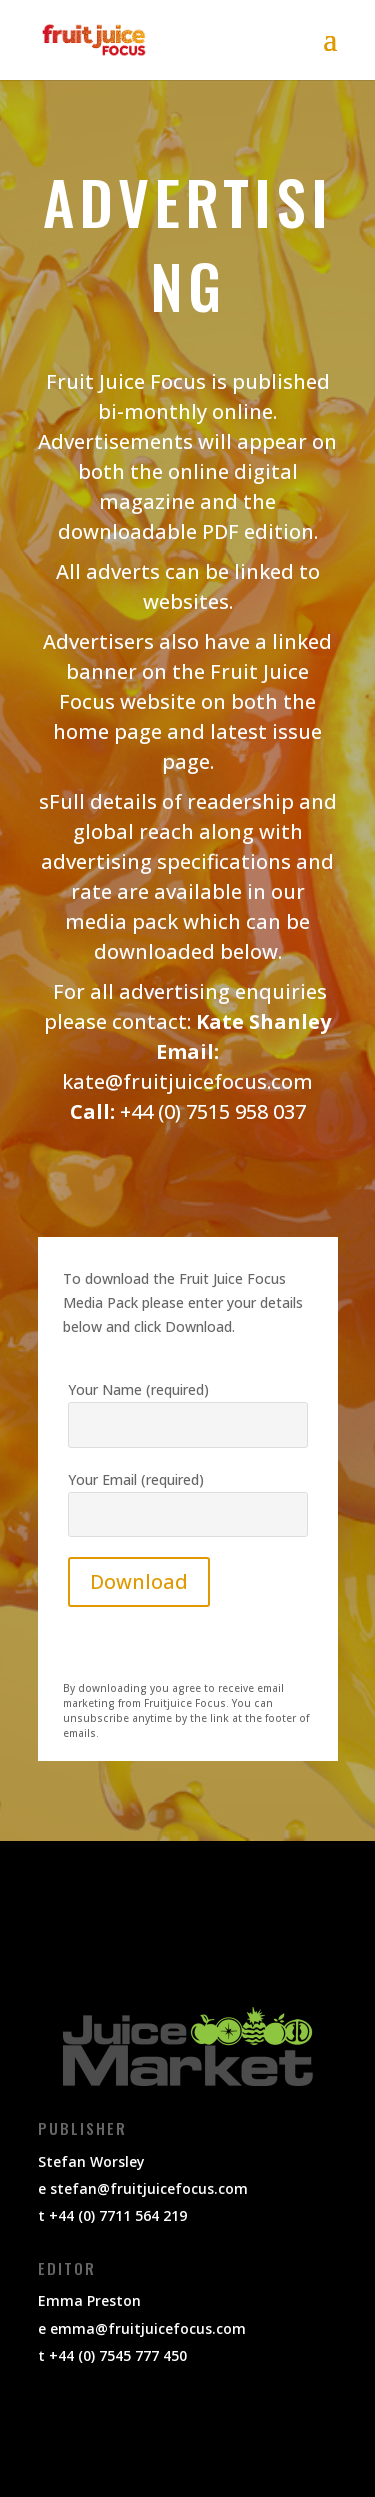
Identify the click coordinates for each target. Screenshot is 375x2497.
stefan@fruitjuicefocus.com (149, 2188)
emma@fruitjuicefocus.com (148, 2328)
